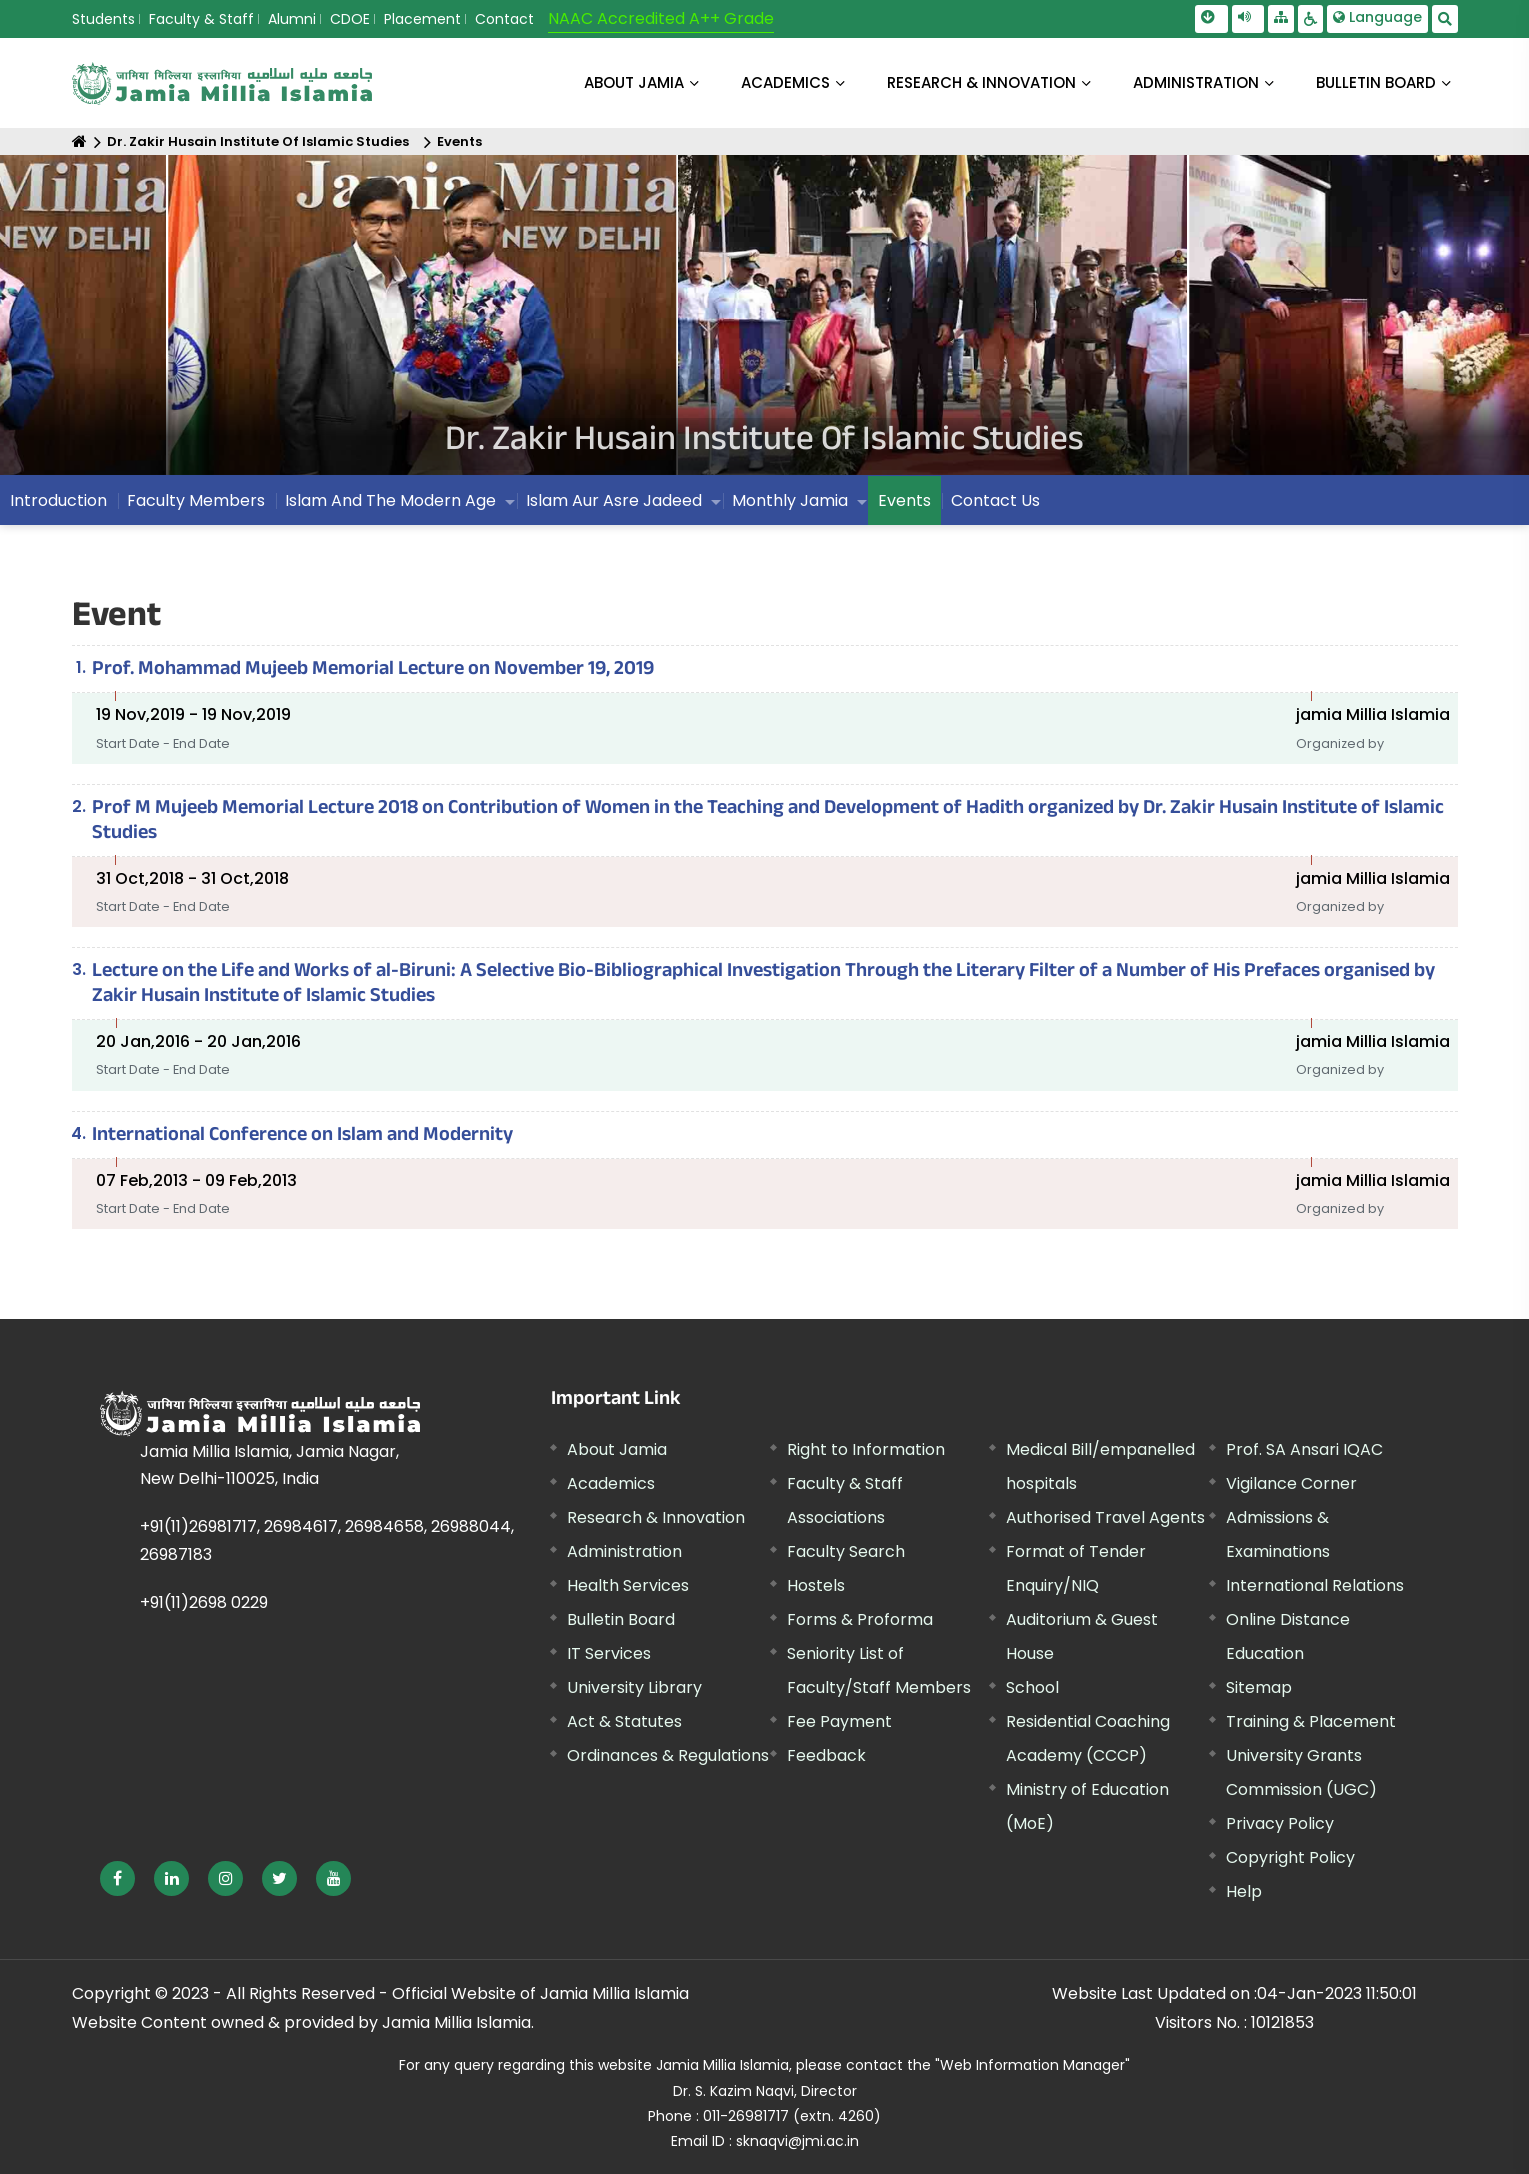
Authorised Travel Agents (1105, 1517)
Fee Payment (839, 1721)
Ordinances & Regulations (668, 1755)
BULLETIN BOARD (1376, 82)
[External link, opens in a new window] (117, 1878)
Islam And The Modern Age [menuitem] (390, 500)
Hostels (816, 1585)
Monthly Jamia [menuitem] (790, 500)
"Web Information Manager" (1032, 2065)
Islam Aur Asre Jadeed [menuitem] (614, 500)
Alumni (292, 19)
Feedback (826, 1755)
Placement (422, 19)
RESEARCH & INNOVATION (981, 82)
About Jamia (634, 82)
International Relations (1315, 1585)
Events (459, 141)
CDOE (350, 19)
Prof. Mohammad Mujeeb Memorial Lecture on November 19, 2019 (373, 671)
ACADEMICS (785, 82)
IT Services (609, 1653)
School (1032, 1687)
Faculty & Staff (201, 19)
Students (103, 19)
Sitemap (1259, 1687)
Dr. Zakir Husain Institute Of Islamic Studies (258, 141)
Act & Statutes (624, 1721)
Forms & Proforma (860, 1619)
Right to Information (866, 1449)
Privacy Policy (1280, 1823)
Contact (504, 19)
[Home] (79, 141)
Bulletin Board (621, 1619)
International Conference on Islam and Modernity (302, 1137)
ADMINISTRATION (1196, 82)
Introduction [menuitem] (58, 500)
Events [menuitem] (904, 500)
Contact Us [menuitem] (995, 500)
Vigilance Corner (1291, 1483)
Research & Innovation (656, 1517)
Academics (611, 1483)
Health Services (628, 1585)
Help (1244, 1891)
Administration (624, 1551)
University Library (634, 1687)
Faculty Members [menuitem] (196, 500)
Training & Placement (1311, 1721)
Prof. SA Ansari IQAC (1304, 1449)
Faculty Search (846, 1551)
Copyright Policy (1290, 1857)
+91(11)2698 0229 (204, 1602)
